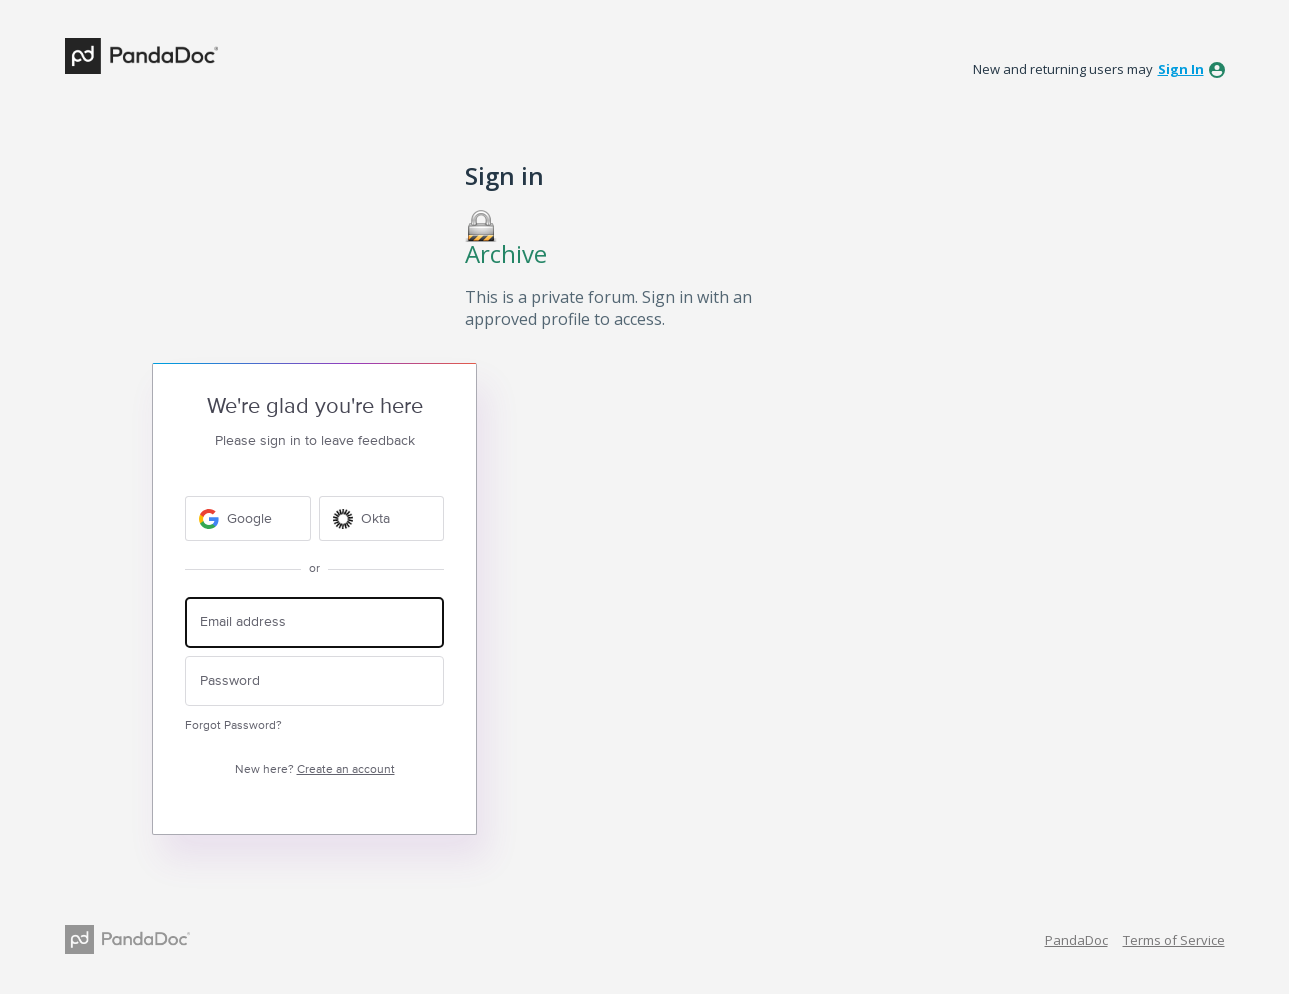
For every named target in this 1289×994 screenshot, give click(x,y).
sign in (1181, 69)
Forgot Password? (233, 725)
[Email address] (314, 622)
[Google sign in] (248, 518)
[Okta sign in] (382, 518)
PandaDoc (1076, 940)
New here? (315, 769)
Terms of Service (1174, 940)
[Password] (314, 681)
